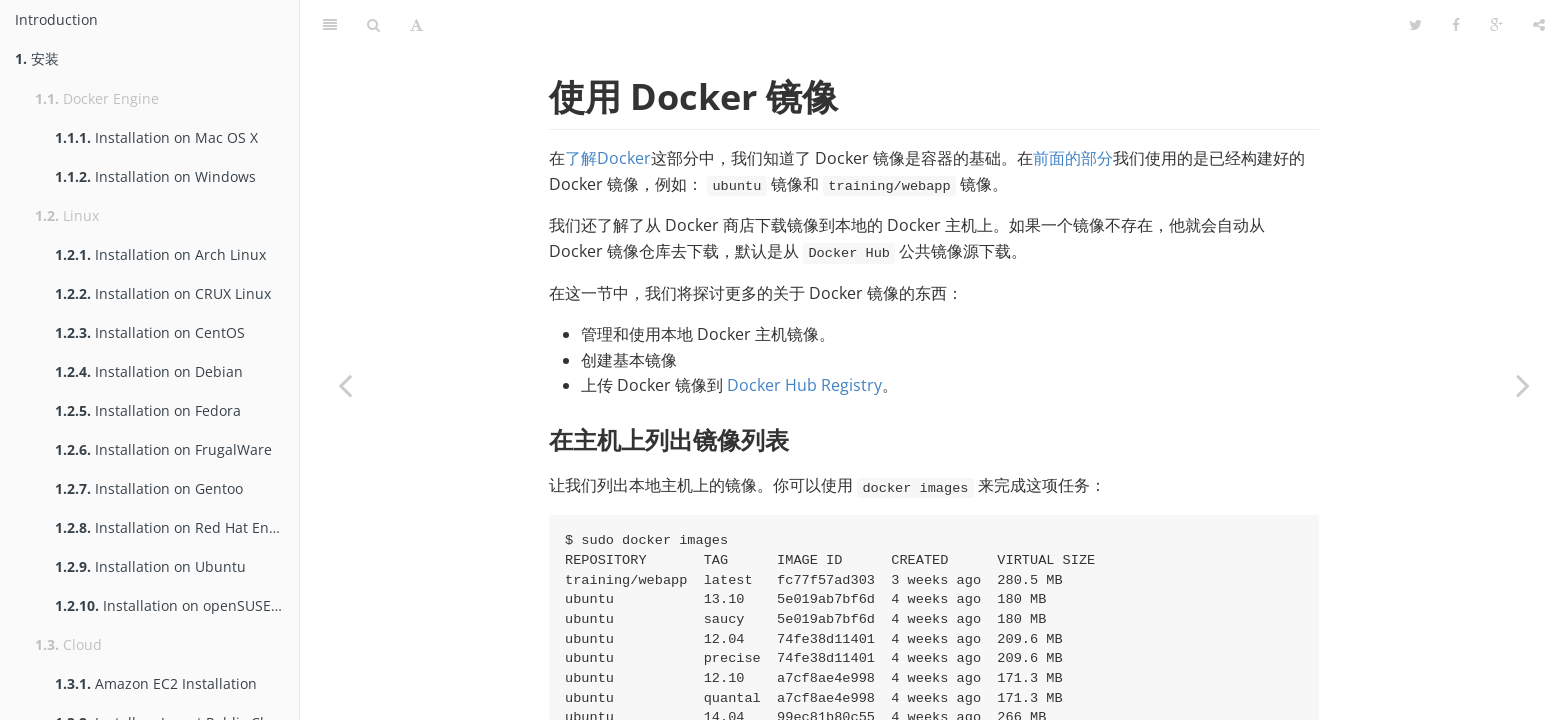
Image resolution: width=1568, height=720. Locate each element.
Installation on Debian (149, 371)
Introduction (56, 19)
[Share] (1539, 25)
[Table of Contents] (330, 25)
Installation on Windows (155, 176)
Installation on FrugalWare (163, 449)
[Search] (373, 25)
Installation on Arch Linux (160, 254)
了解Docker (608, 158)
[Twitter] (1415, 25)
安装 (37, 58)
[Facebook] (1456, 25)
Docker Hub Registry (804, 385)
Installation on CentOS (150, 332)
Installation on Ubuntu (150, 566)
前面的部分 (1073, 158)
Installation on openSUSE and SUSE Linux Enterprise (177, 605)
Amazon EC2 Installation (156, 683)
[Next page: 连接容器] (1523, 385)
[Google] (1496, 25)
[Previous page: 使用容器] (345, 385)
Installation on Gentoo (149, 488)
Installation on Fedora (148, 410)
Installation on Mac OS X (156, 137)
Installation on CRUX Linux (163, 293)
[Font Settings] (416, 25)
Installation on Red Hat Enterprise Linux (177, 527)
